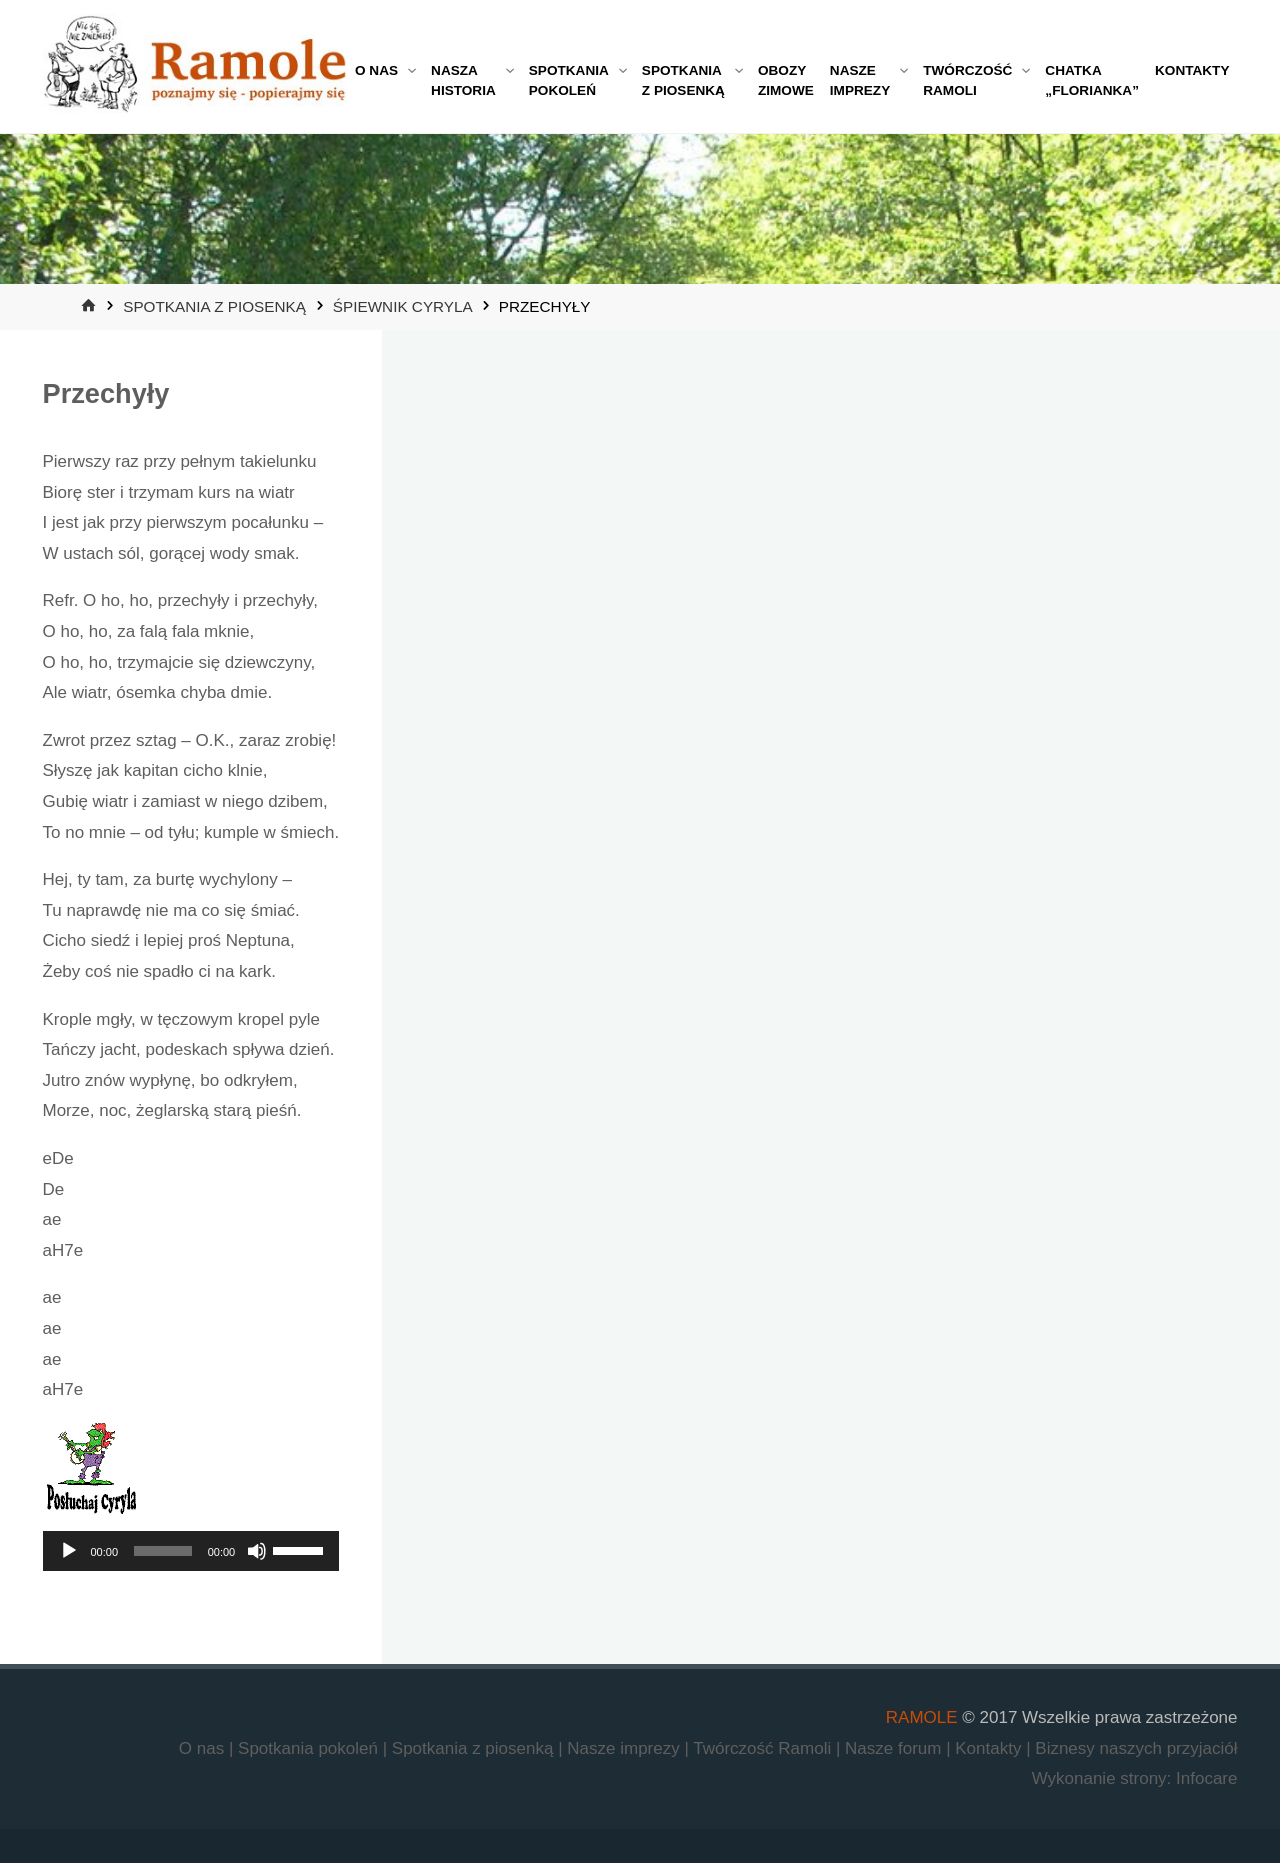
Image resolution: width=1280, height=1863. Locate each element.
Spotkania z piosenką (214, 306)
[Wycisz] (257, 1551)
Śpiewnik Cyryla (402, 306)
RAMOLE (922, 1717)
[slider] (163, 1551)
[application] (191, 1551)
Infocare (1206, 1778)
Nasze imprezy (625, 1748)
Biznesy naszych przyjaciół (1136, 1748)
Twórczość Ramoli (764, 1748)
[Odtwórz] (69, 1551)
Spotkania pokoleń (310, 1748)
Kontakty (990, 1748)
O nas (204, 1748)
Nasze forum (895, 1748)
